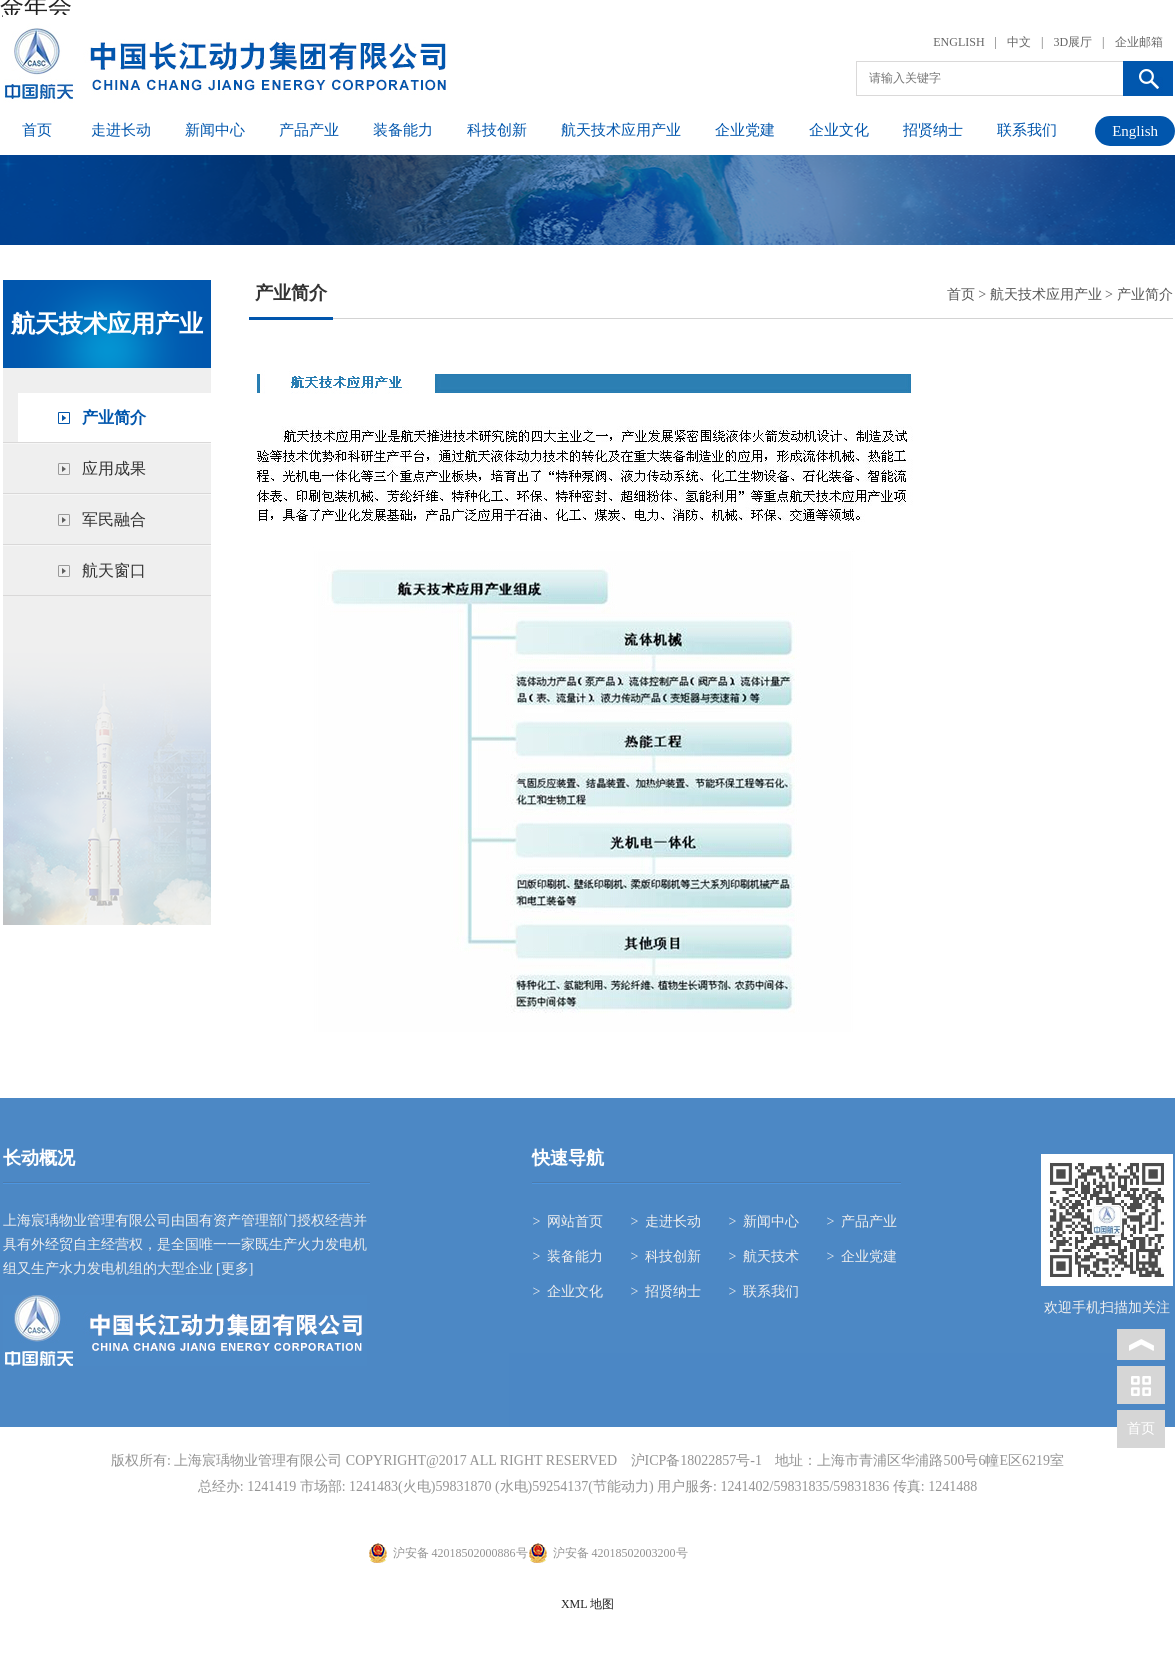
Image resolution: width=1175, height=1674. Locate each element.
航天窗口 (114, 570)
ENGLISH (958, 42)
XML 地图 (587, 1604)
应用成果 (114, 468)
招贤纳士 (933, 130)
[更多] (233, 1268)
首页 (37, 130)
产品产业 (309, 130)
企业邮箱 (1139, 42)
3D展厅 (1072, 42)
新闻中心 (215, 130)
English (1135, 131)
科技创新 (497, 130)
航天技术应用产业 (621, 130)
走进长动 (121, 130)
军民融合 (114, 519)
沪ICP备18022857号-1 (696, 1460)
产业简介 (114, 417)
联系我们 (1027, 130)
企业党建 (745, 130)
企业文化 (839, 130)
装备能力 (403, 130)
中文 (1019, 42)
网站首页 (575, 1221)
